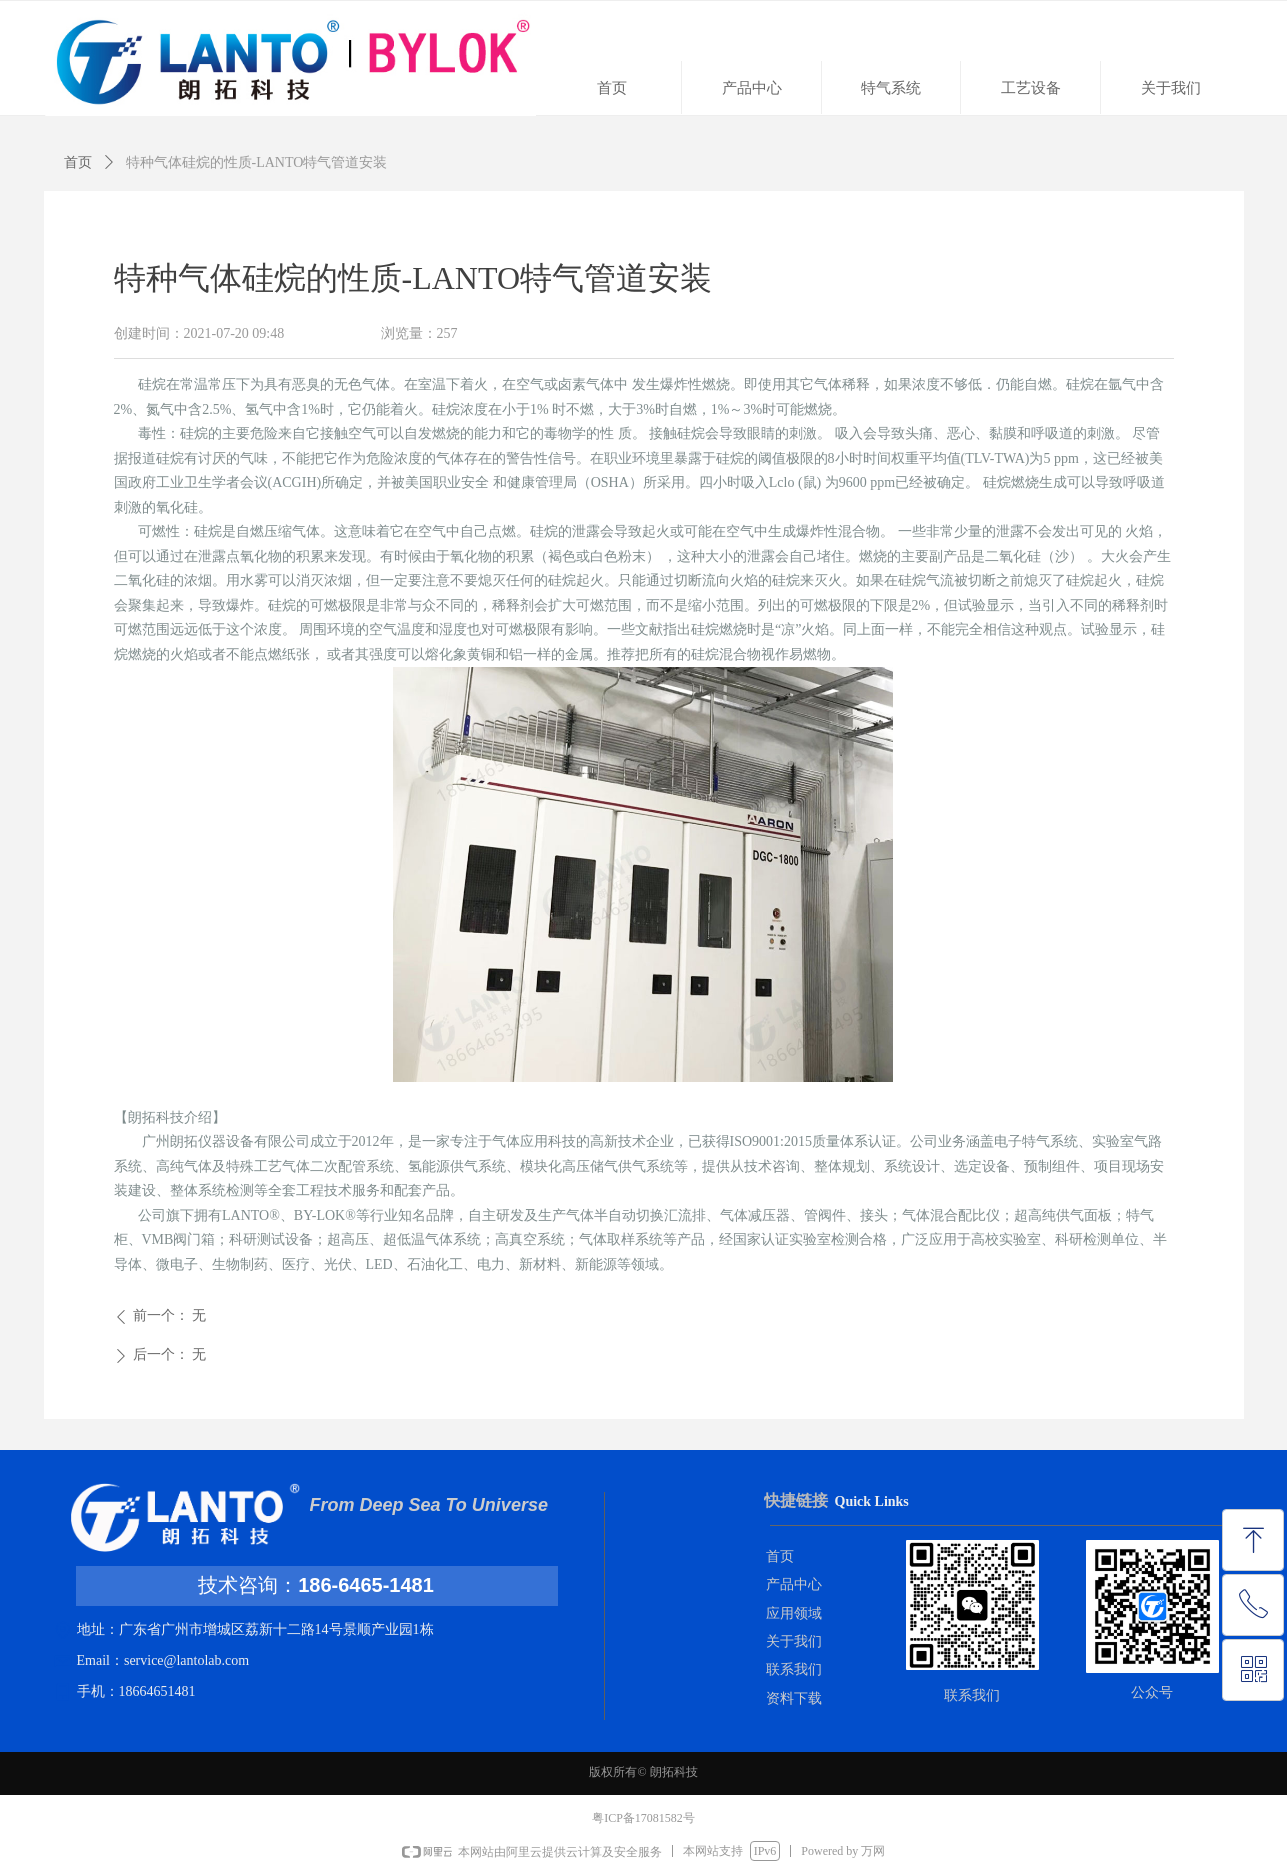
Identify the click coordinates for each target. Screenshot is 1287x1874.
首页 (78, 162)
